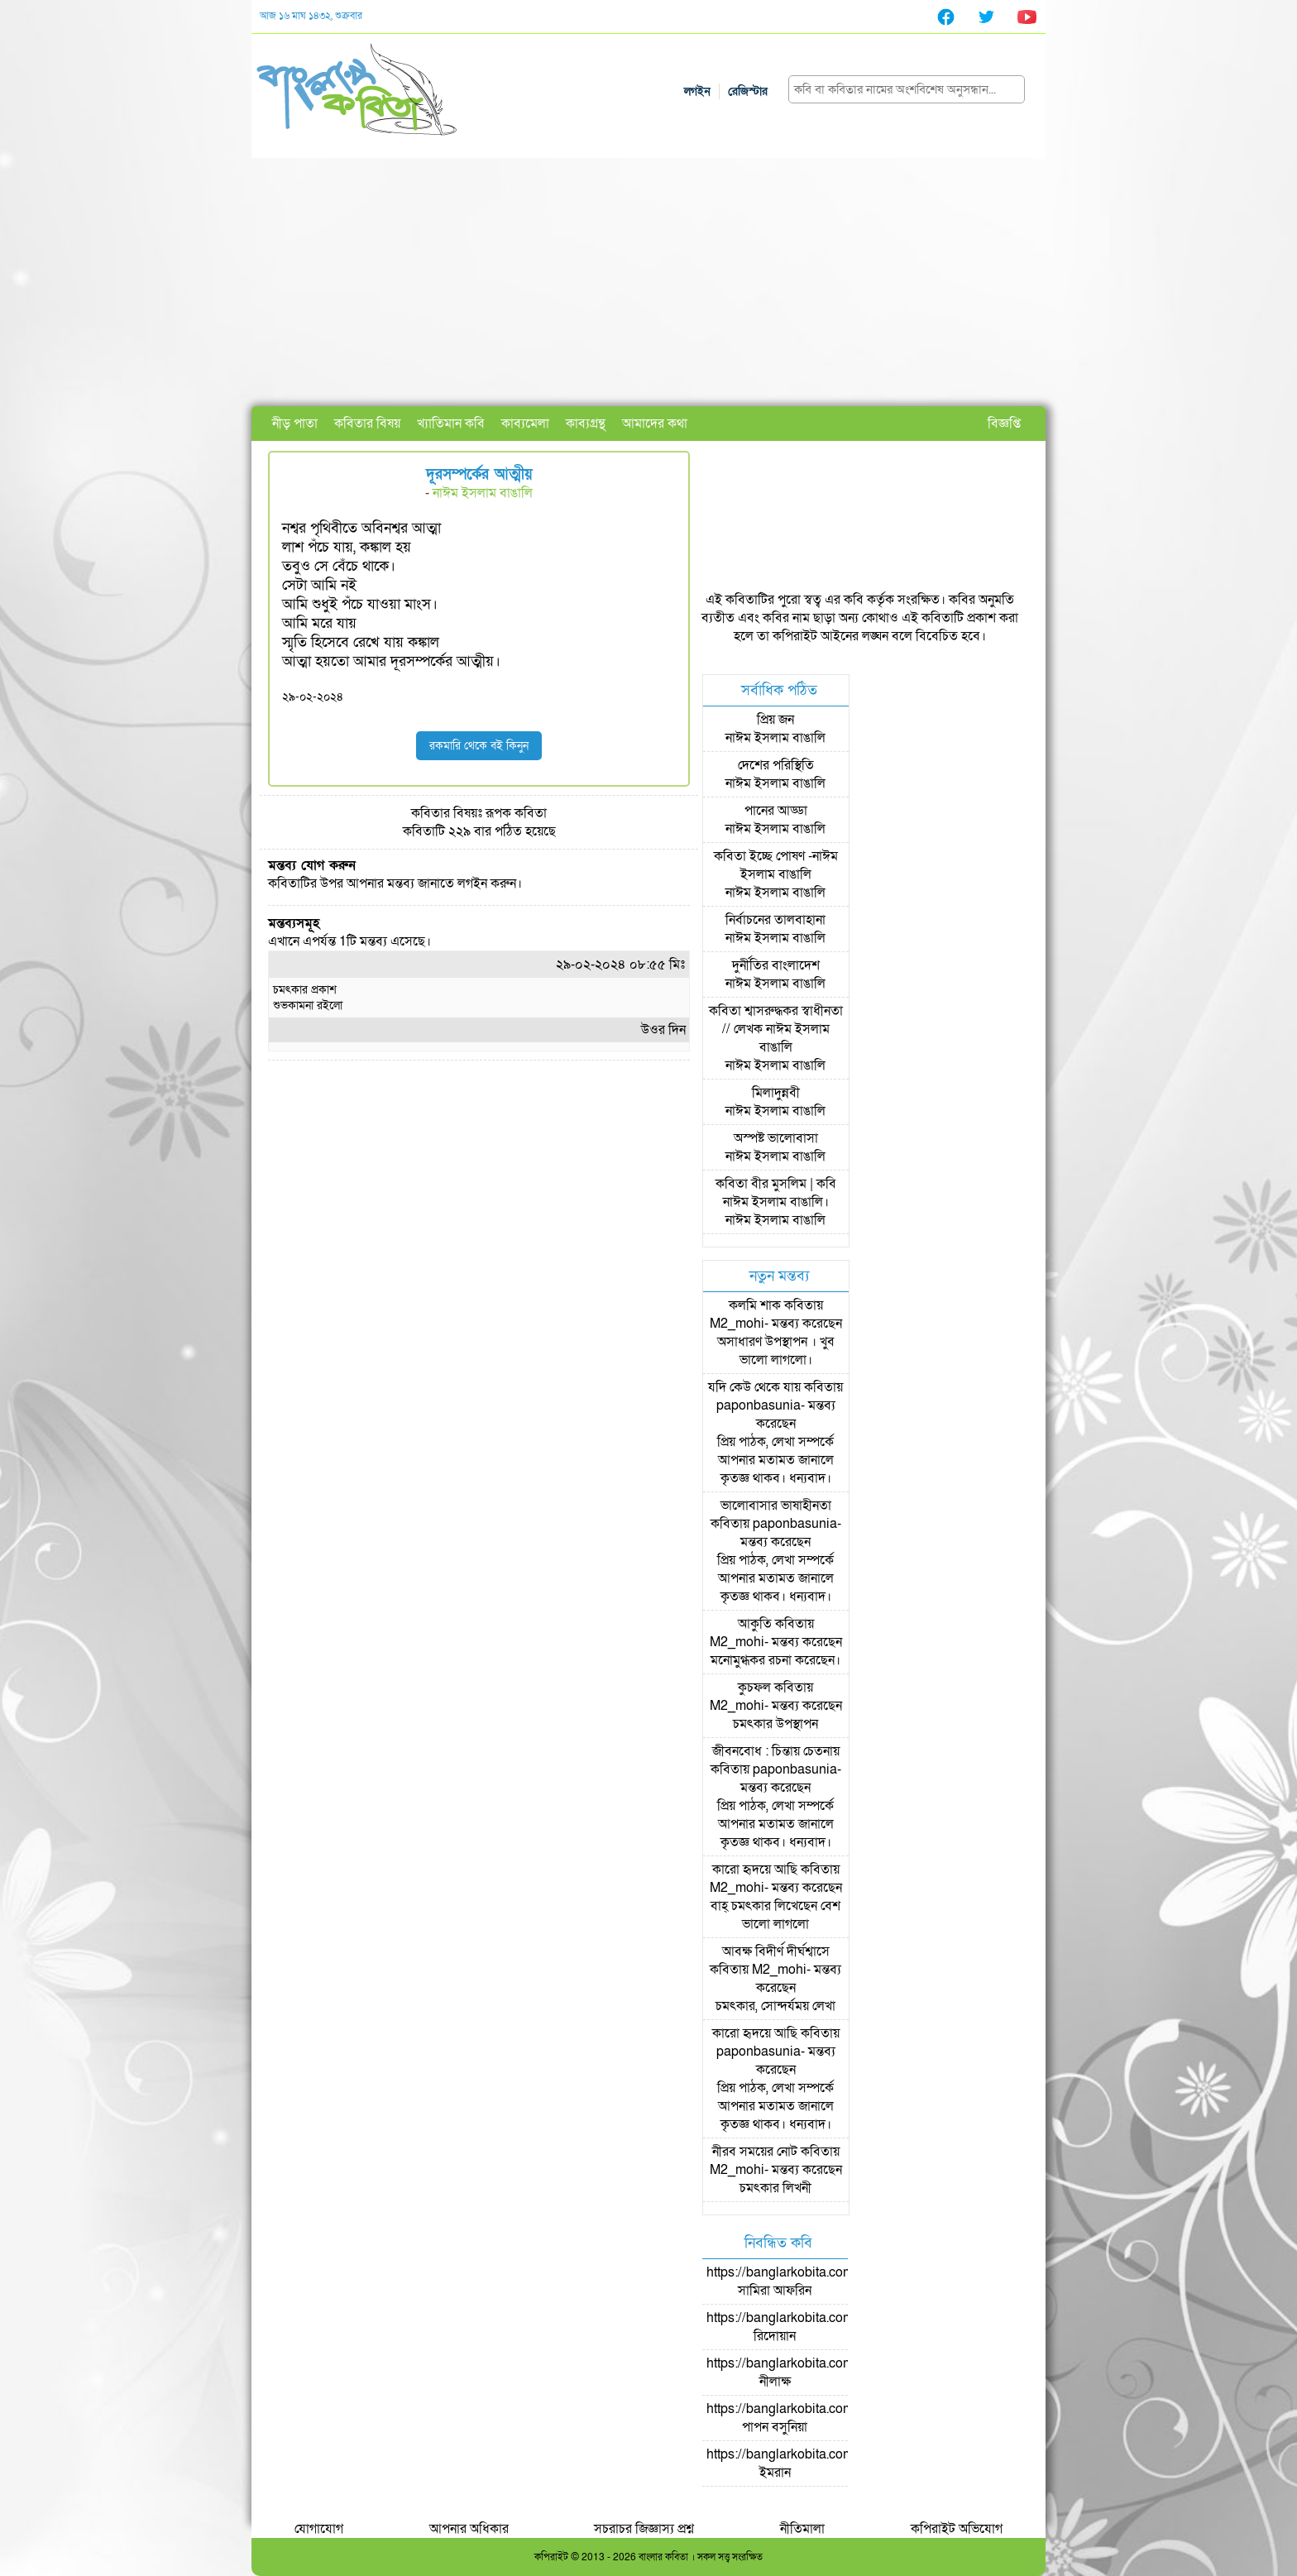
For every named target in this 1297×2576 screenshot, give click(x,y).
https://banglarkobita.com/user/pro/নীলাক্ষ (808, 2372)
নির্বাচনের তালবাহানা (775, 920)
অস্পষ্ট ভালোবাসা (776, 1138)
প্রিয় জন (775, 720)
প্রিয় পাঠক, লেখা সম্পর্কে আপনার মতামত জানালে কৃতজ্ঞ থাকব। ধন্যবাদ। (775, 1460)
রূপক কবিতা (516, 813)
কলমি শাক (755, 1305)
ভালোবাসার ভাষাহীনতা (775, 1505)
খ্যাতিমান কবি (451, 423)
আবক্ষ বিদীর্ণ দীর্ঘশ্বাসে (776, 1951)
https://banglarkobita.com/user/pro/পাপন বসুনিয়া (808, 2418)
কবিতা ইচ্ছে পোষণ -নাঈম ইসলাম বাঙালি (776, 865)
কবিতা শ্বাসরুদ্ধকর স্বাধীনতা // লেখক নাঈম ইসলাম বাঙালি (776, 1029)
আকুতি (755, 1624)
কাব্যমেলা (525, 423)
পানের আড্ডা (775, 811)
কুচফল (754, 1687)
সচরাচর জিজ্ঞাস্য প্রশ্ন (644, 2529)
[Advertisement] (648, 282)
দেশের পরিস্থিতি (776, 765)
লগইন (697, 91)
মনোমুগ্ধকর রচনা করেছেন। (775, 1660)
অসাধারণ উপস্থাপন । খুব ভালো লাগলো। (776, 1351)
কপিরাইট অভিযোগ (957, 2529)
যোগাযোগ (318, 2529)
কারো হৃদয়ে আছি (754, 1869)
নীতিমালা (802, 2529)
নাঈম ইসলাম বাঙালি (483, 493)
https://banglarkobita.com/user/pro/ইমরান (808, 2463)
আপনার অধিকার (469, 2529)
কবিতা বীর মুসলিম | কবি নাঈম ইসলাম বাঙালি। (776, 1193)
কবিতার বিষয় (367, 423)
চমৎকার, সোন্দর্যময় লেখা (775, 2006)
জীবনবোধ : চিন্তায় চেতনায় (776, 1751)
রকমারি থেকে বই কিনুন (479, 746)
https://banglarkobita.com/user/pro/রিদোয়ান (808, 2327)
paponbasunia (758, 1405)
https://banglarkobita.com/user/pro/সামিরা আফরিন (808, 2281)
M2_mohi (737, 1323)
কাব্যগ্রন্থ (585, 423)
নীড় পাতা (295, 423)
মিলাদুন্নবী (776, 1093)
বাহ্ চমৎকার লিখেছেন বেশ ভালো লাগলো (775, 1915)
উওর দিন (663, 1030)
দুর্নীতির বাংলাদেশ (776, 965)
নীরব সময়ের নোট (754, 2152)
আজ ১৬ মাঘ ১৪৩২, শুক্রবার (311, 15)
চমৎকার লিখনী (775, 2188)
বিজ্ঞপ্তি (1004, 423)
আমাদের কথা (654, 423)
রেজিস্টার (748, 91)
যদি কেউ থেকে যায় (754, 1387)
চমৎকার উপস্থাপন (775, 1724)
